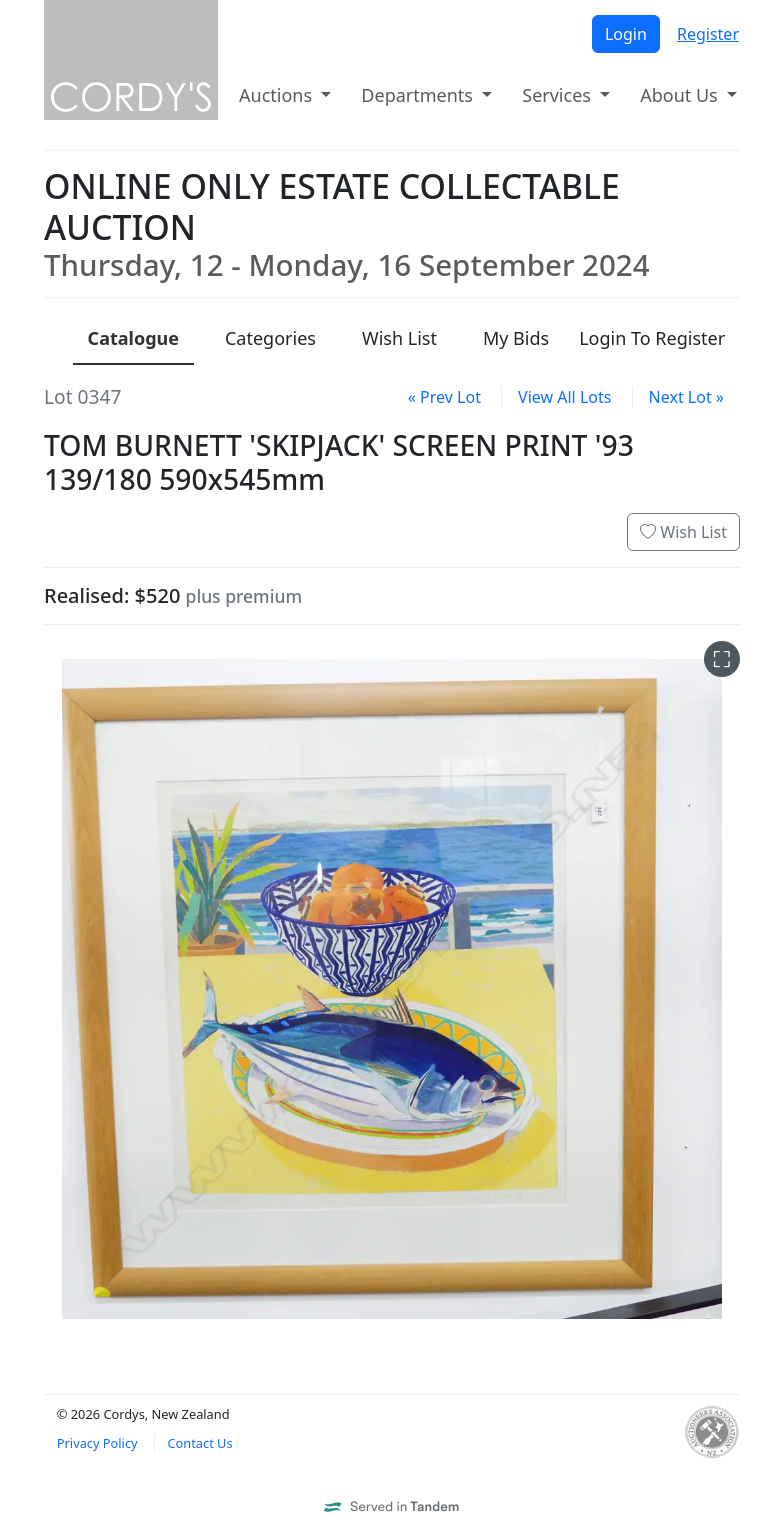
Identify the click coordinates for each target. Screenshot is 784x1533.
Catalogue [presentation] (133, 338)
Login (626, 34)
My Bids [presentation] (516, 338)
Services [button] (558, 95)
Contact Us (199, 1443)
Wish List (683, 532)
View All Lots (564, 397)
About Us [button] (681, 95)
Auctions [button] (278, 95)
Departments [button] (419, 95)
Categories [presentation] (270, 338)
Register (708, 34)
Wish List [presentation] (399, 338)
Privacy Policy (97, 1443)
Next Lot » (686, 397)
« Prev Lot (444, 397)
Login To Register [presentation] (652, 338)
